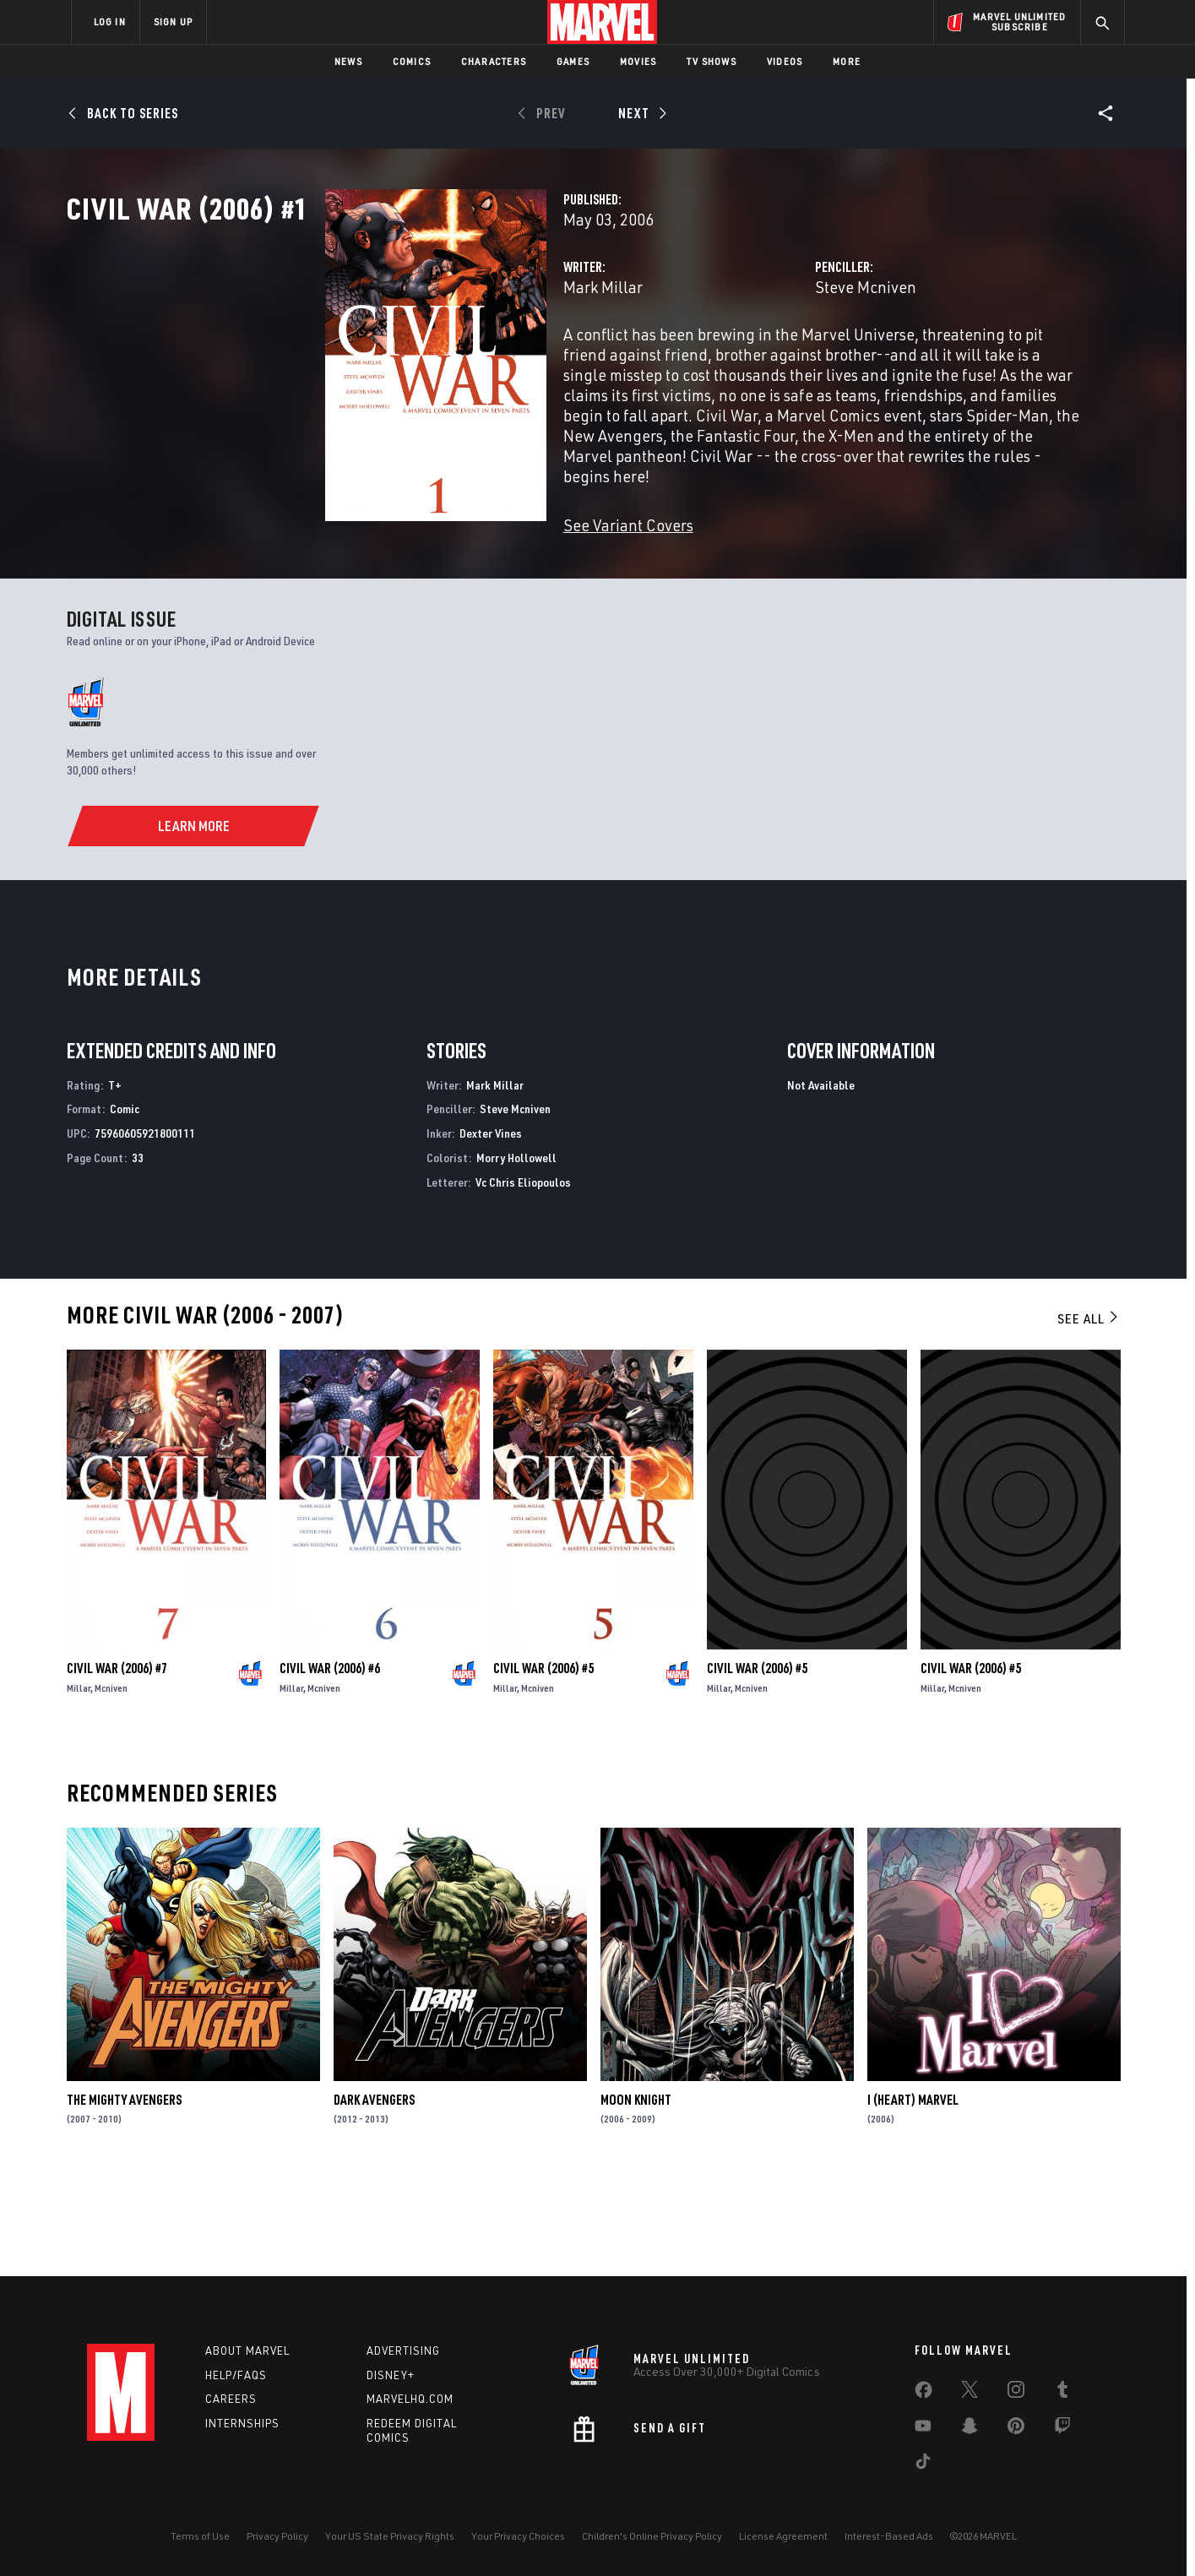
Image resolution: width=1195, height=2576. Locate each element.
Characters (493, 61)
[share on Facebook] (923, 2393)
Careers (231, 2399)
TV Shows (711, 61)
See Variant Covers (448, 558)
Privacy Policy (277, 2536)
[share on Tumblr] (1062, 2392)
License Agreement (783, 2536)
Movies (638, 61)
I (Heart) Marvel (913, 2195)
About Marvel (247, 2350)
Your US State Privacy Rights (389, 2536)
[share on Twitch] (1062, 2429)
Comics (412, 61)
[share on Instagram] (1016, 2392)
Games (573, 61)
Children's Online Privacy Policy (652, 2536)
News (348, 61)
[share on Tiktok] (923, 2464)
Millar (78, 1784)
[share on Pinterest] (1016, 2429)
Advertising (403, 2350)
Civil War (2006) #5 (543, 1764)
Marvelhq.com (410, 2399)
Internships (242, 2424)
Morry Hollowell (516, 1254)
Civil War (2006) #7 (117, 1764)
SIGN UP (173, 21)
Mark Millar (422, 361)
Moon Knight (635, 2195)
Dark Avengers (374, 2195)
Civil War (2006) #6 (330, 1764)
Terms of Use (200, 2536)
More (847, 61)
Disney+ (391, 2375)
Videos (784, 61)
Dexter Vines (490, 1229)
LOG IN (110, 21)
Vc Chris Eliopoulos (523, 1278)
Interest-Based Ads (889, 2536)
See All (1088, 1414)
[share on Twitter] (969, 2392)
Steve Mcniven (775, 361)
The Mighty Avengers (124, 2195)
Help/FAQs (236, 2375)
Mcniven (111, 1784)
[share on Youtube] (923, 2429)
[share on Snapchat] (969, 2429)
